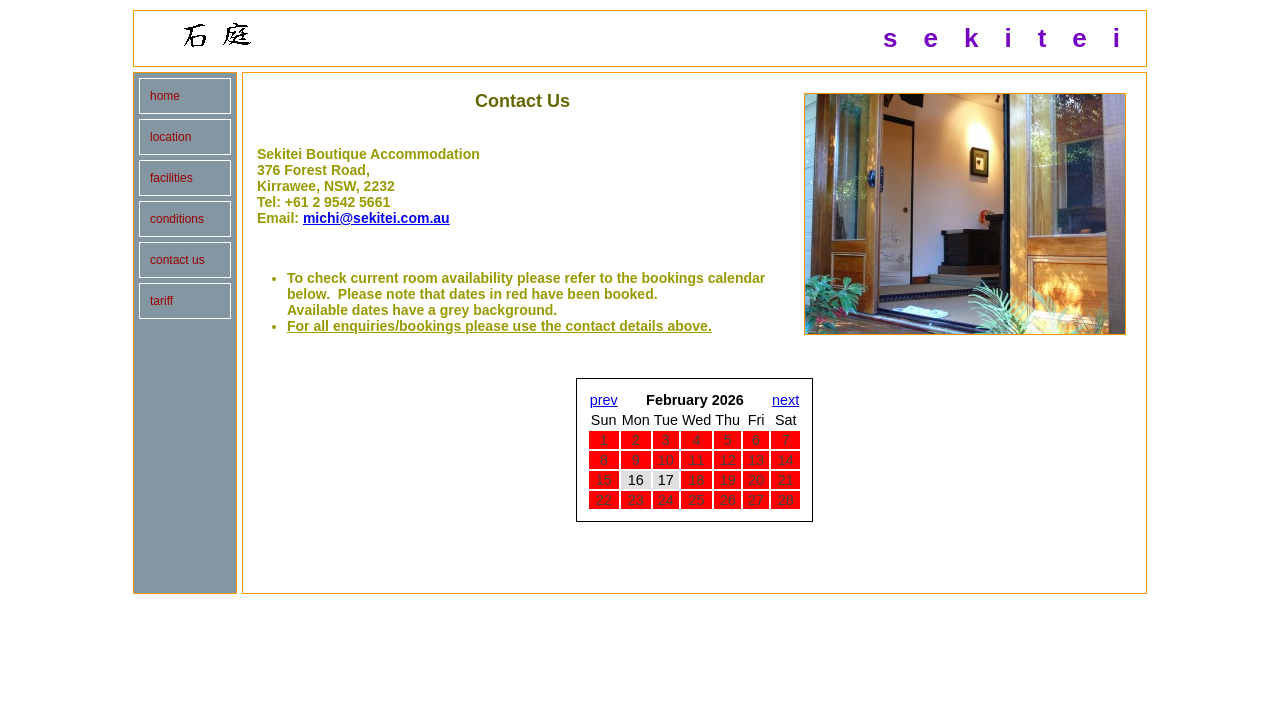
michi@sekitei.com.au (376, 218)
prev (604, 400)
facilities (171, 178)
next (785, 400)
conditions (177, 219)
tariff (161, 301)
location (170, 137)
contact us (177, 260)
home (165, 96)
